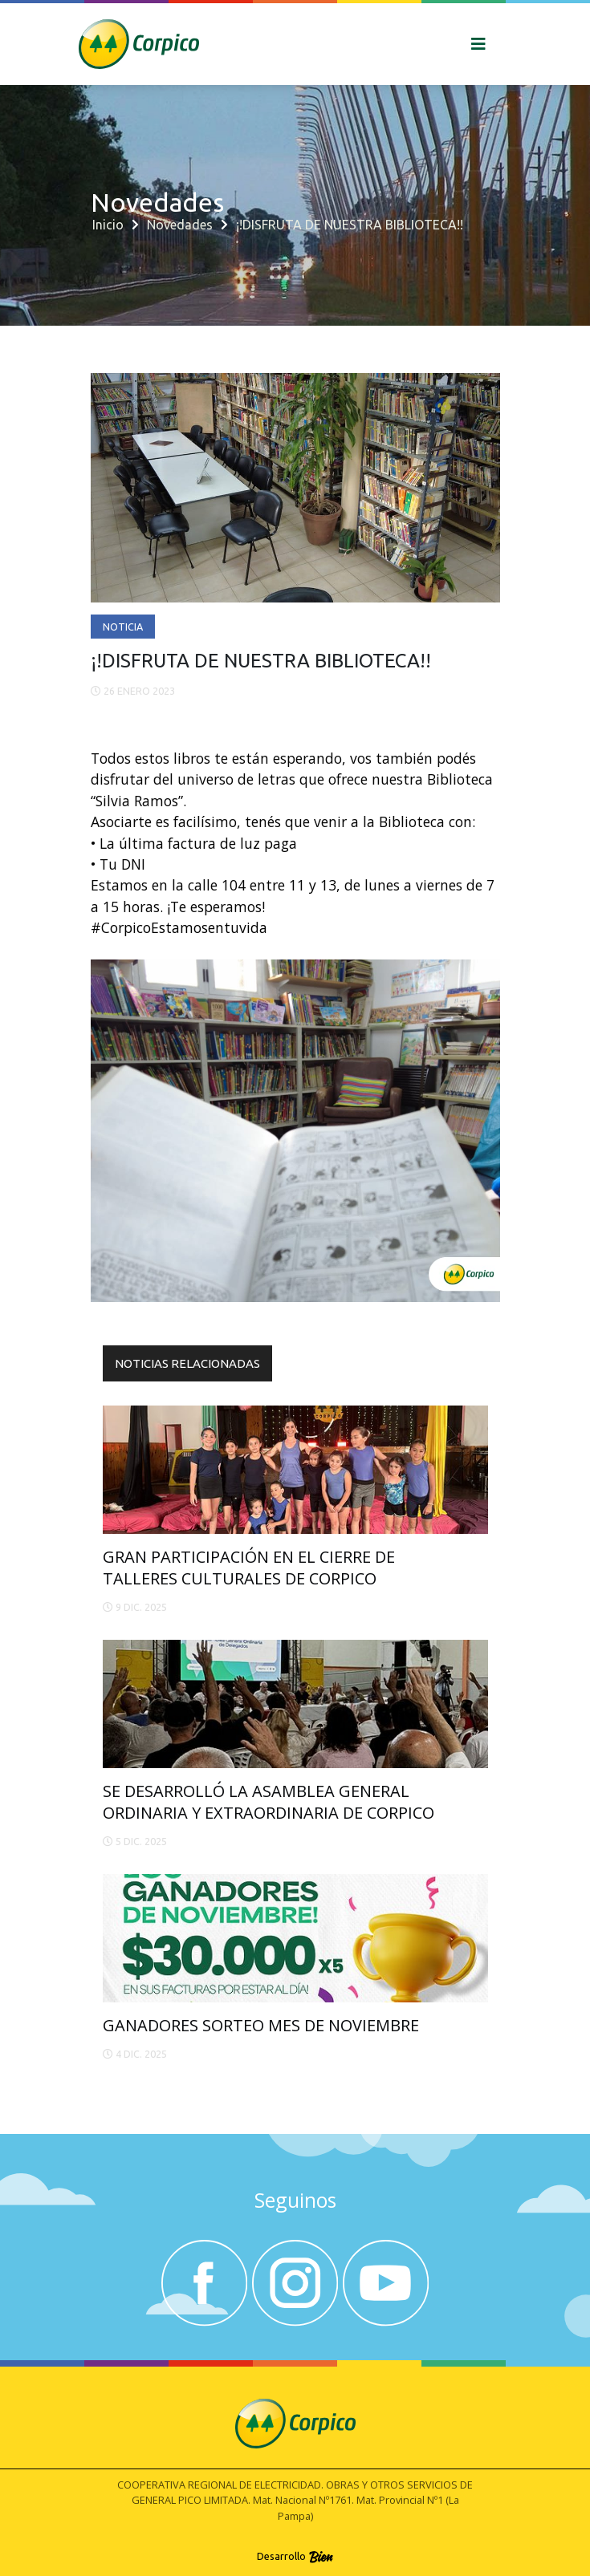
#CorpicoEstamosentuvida (179, 927)
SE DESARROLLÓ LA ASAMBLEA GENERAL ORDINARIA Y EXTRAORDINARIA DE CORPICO (268, 1801)
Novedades (180, 224)
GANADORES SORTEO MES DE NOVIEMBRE (261, 2025)
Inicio (108, 224)
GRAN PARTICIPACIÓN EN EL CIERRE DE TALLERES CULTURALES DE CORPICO (249, 1567)
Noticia (123, 626)
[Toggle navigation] (478, 44)
